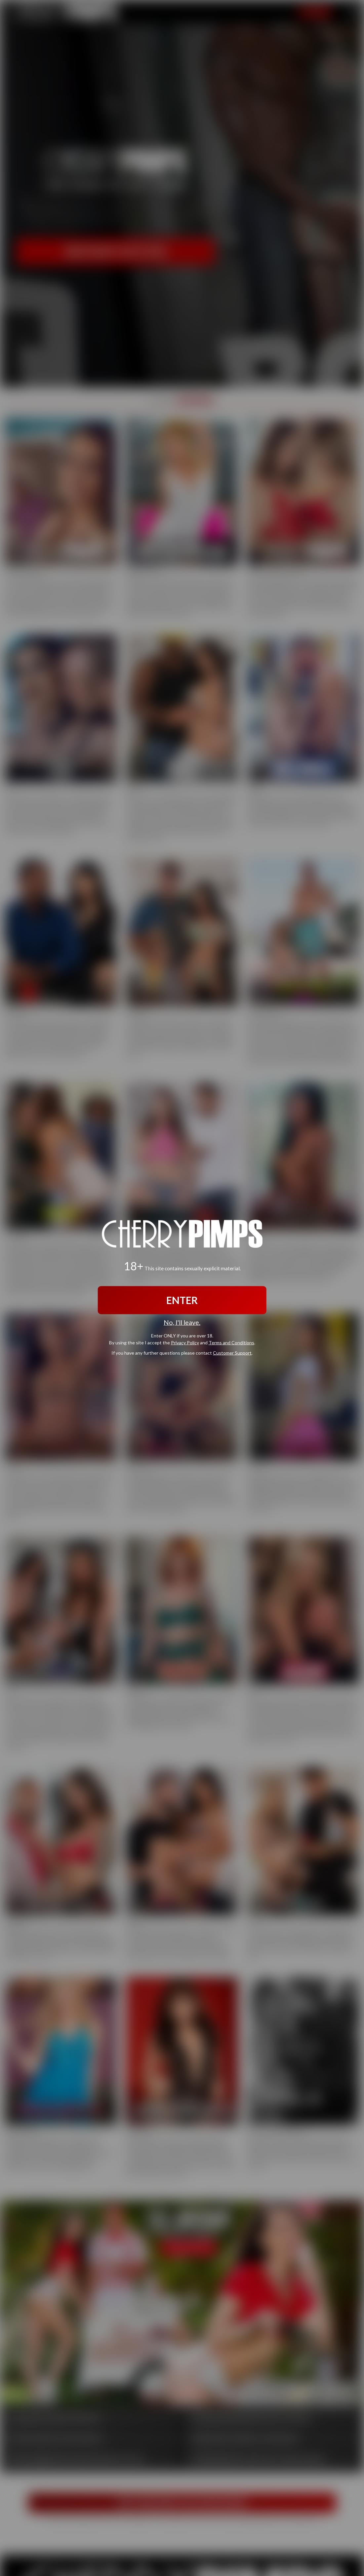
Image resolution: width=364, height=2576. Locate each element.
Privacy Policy (185, 1342)
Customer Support (232, 1353)
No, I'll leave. (182, 1322)
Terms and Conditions (231, 1342)
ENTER (182, 1300)
